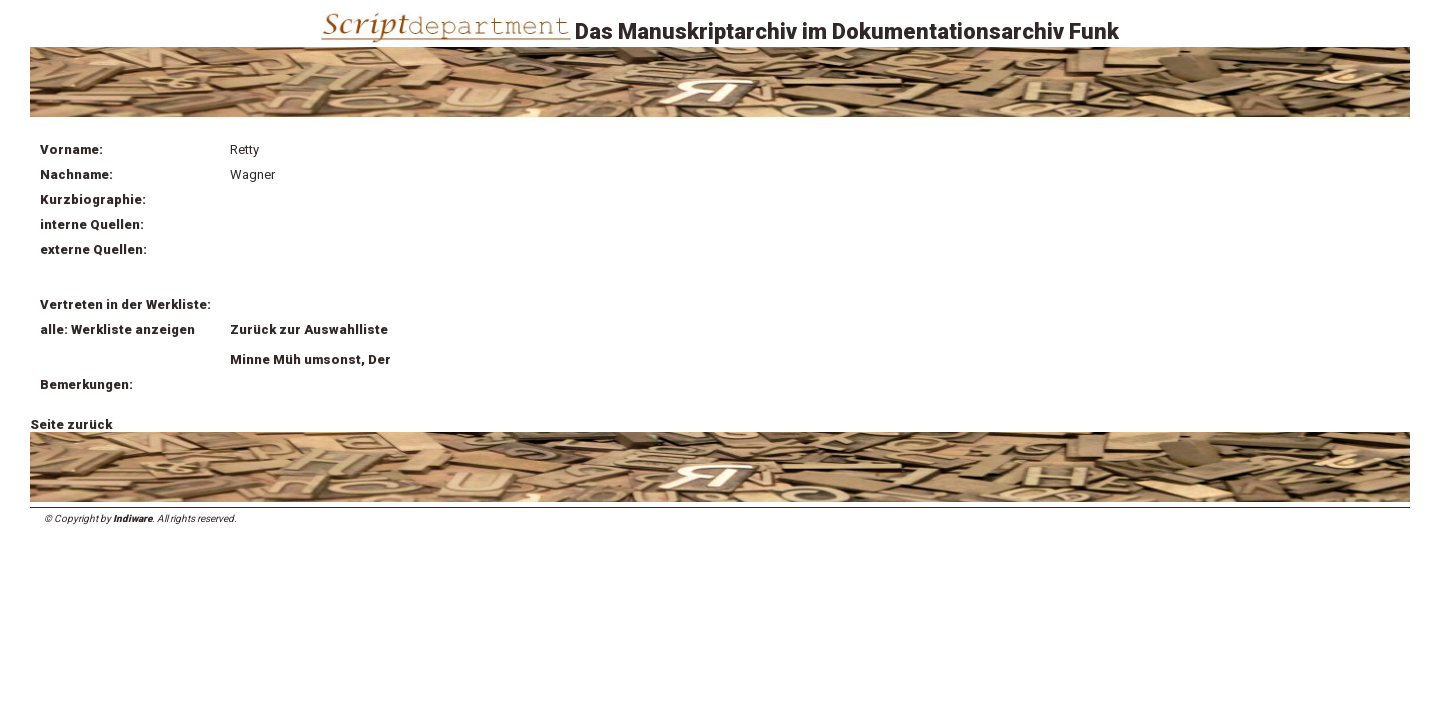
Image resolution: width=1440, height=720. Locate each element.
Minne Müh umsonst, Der (310, 359)
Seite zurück (71, 424)
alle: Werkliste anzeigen (117, 329)
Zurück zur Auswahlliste (309, 329)
